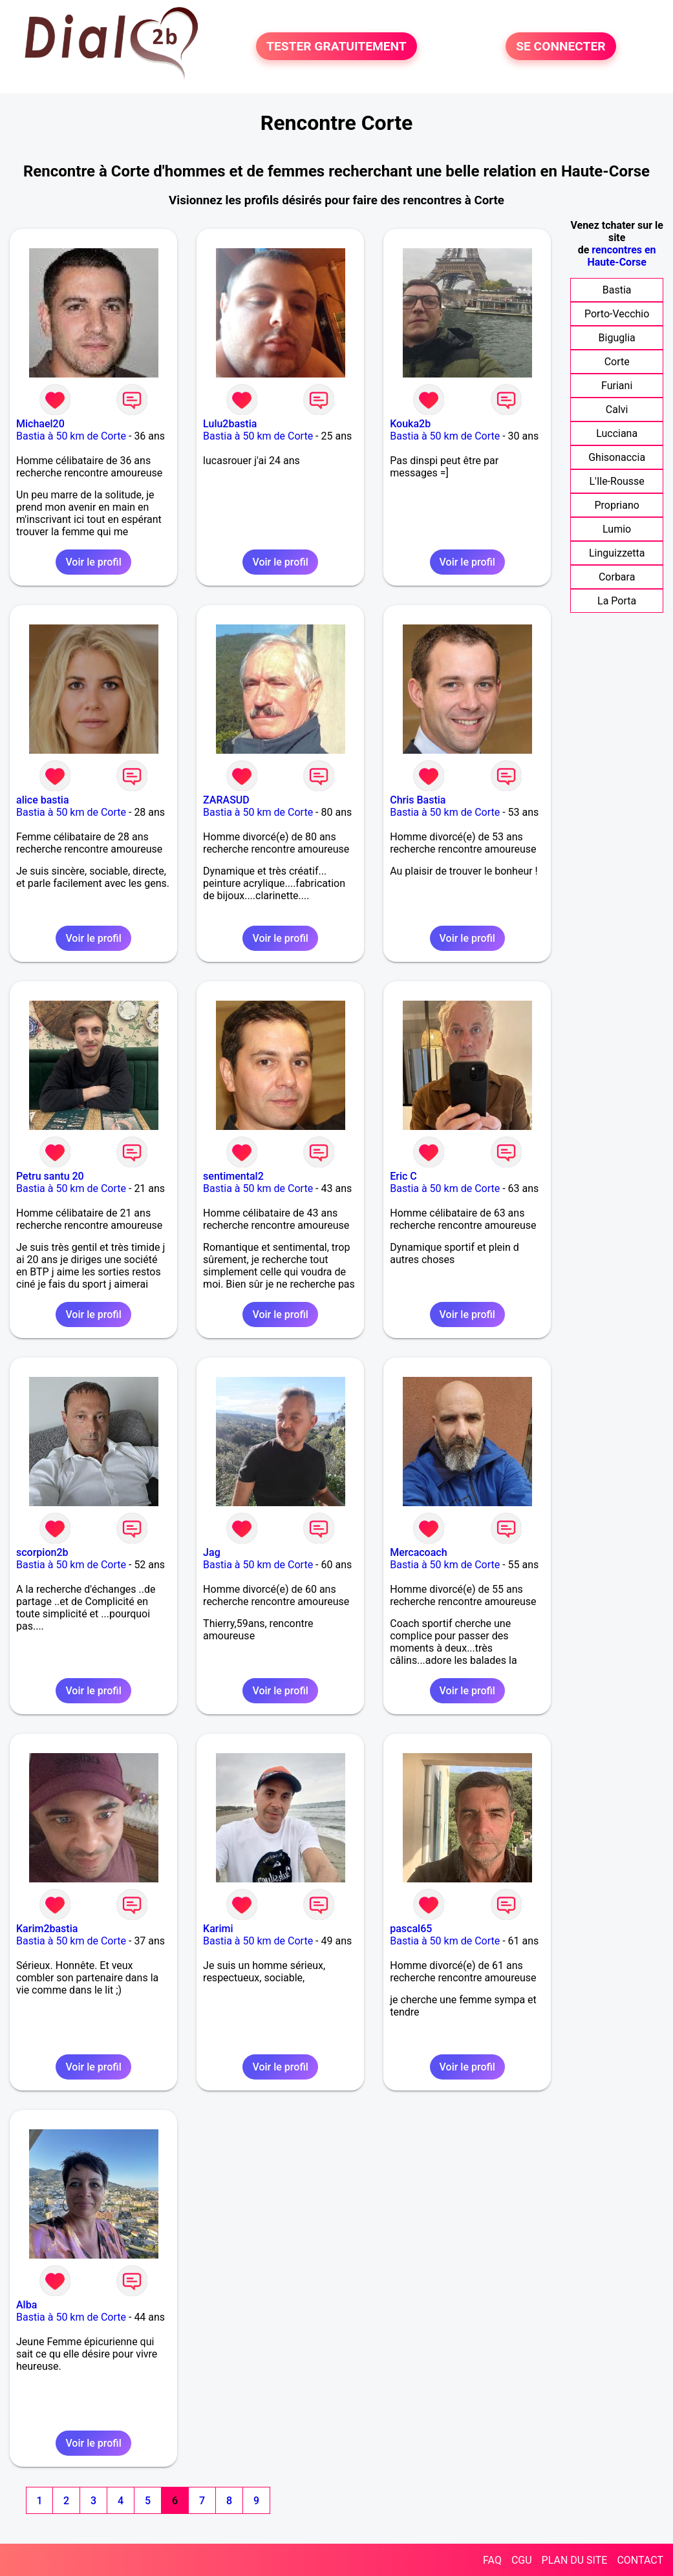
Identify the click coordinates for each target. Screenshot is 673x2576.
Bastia (617, 290)
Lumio (617, 529)
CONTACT (640, 2560)
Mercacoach (418, 1552)
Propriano (616, 505)
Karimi (218, 1928)
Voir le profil (93, 562)
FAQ (492, 2560)
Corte (617, 362)
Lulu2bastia (230, 424)
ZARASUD (226, 800)
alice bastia (42, 800)
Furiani (616, 385)
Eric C (403, 1176)
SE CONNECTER (560, 46)
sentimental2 (233, 1176)
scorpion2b (42, 1552)
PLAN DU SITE (575, 2560)
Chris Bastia (417, 800)
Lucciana (616, 433)
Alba (26, 2305)
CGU (521, 2560)
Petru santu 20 (50, 1176)
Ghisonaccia (616, 457)
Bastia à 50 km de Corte (71, 436)
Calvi (617, 409)
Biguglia (617, 338)
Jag (211, 1552)
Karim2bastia (47, 1928)
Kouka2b (410, 424)
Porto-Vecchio (616, 314)
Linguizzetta (617, 553)
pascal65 (411, 1928)
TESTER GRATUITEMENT (336, 46)
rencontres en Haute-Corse (621, 256)
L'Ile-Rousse (616, 481)
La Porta (616, 601)
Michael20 (40, 424)
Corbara (617, 577)
